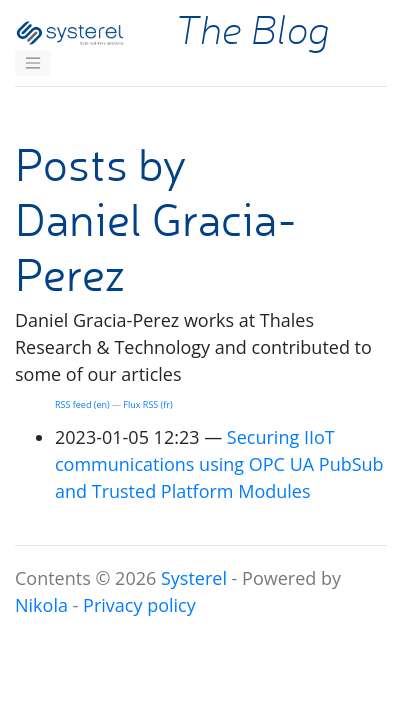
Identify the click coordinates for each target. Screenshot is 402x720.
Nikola (41, 605)
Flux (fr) (147, 404)
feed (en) (82, 404)
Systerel (194, 578)
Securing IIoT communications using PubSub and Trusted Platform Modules (219, 464)
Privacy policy (139, 605)
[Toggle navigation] (33, 63)
